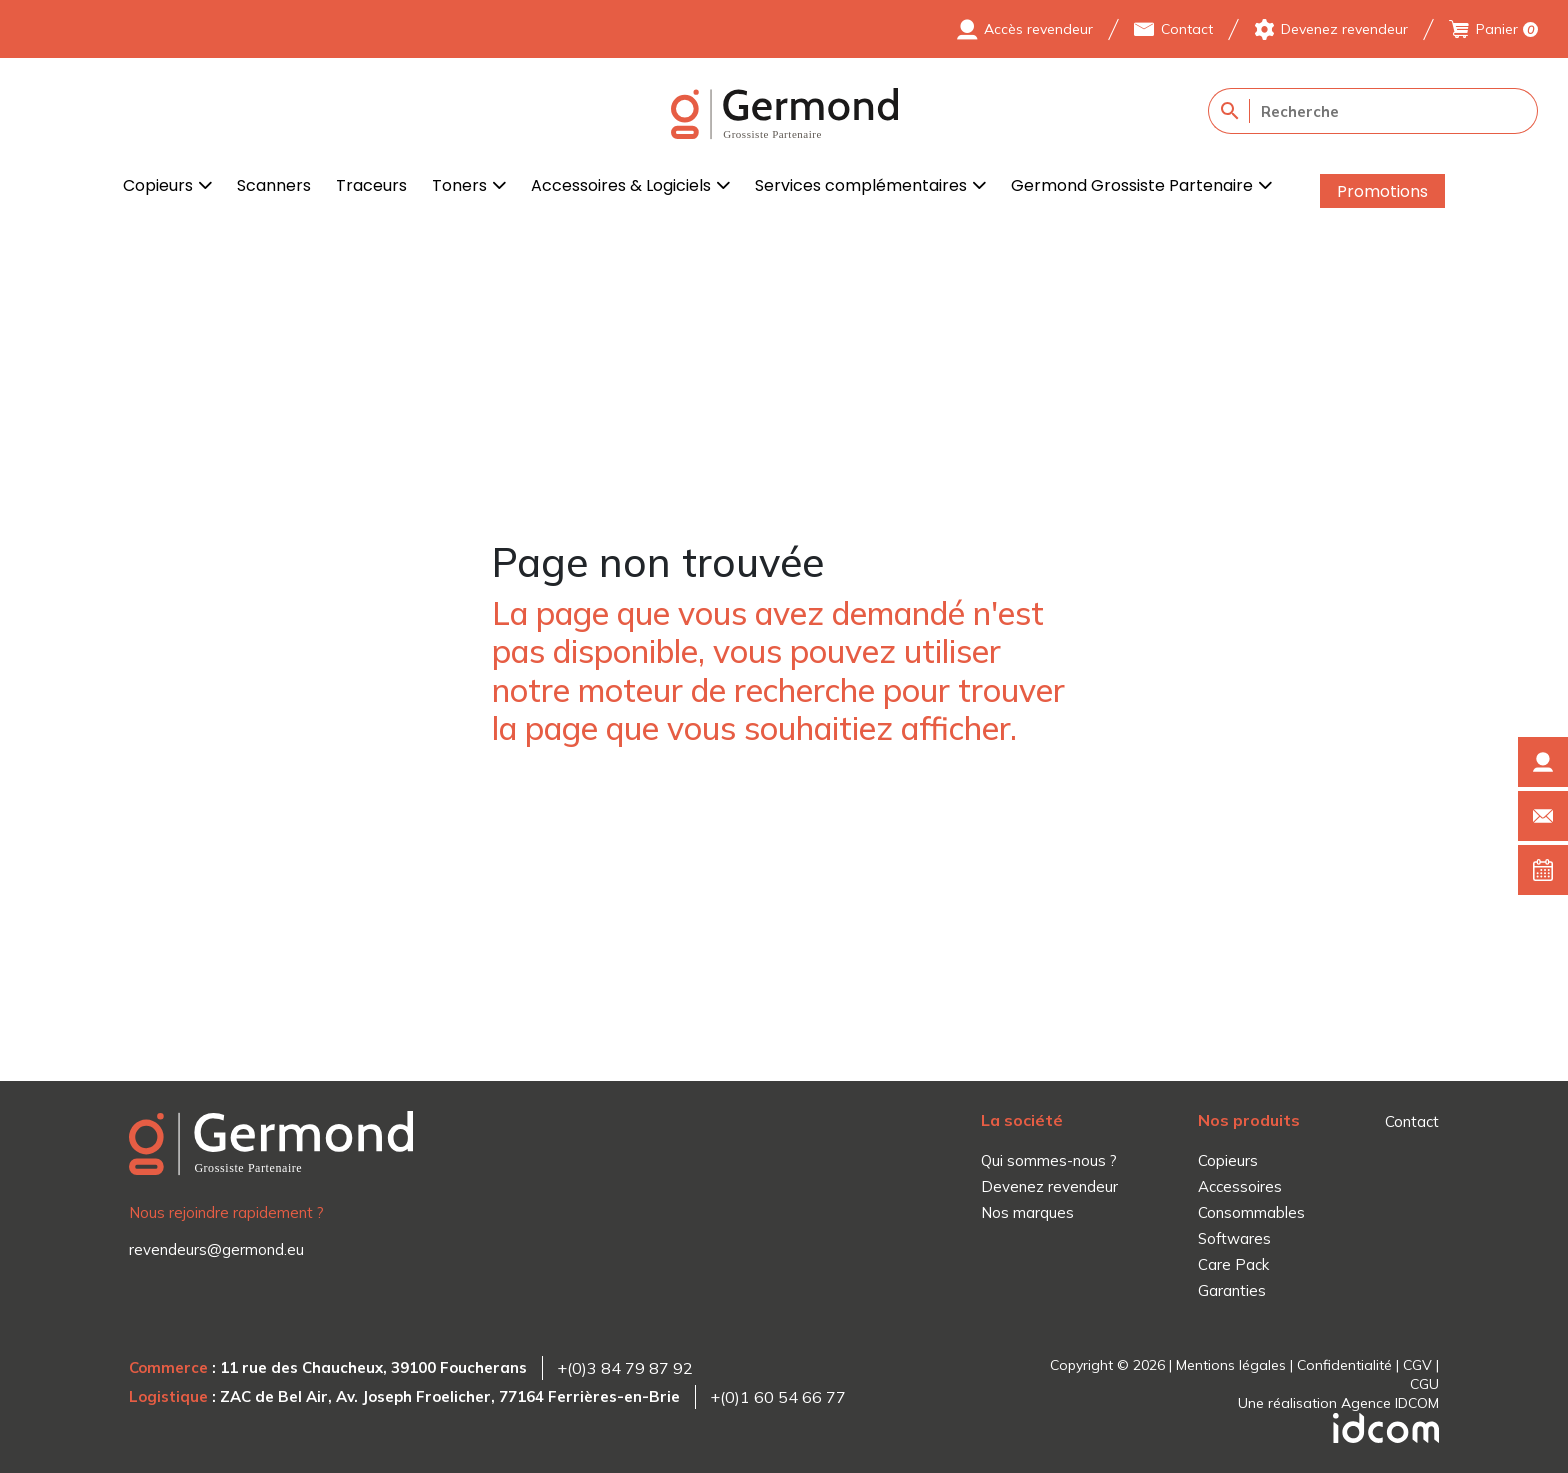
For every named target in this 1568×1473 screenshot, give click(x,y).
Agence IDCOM (1390, 1403)
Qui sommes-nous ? (1049, 1160)
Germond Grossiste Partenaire (1132, 185)
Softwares (1234, 1238)
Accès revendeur (1038, 29)
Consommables (1251, 1212)
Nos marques (1027, 1212)
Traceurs (371, 185)
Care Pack (1233, 1264)
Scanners (274, 185)
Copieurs (158, 185)
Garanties (1232, 1290)
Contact (1187, 29)
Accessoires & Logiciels (621, 185)
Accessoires (1240, 1186)
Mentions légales (1231, 1365)
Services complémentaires (861, 185)
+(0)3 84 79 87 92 (625, 1368)
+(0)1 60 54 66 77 (778, 1397)
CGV (1417, 1365)
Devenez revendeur (1344, 29)
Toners (459, 185)
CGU (1424, 1384)
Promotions (1382, 191)
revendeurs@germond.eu (216, 1249)
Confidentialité (1344, 1365)
